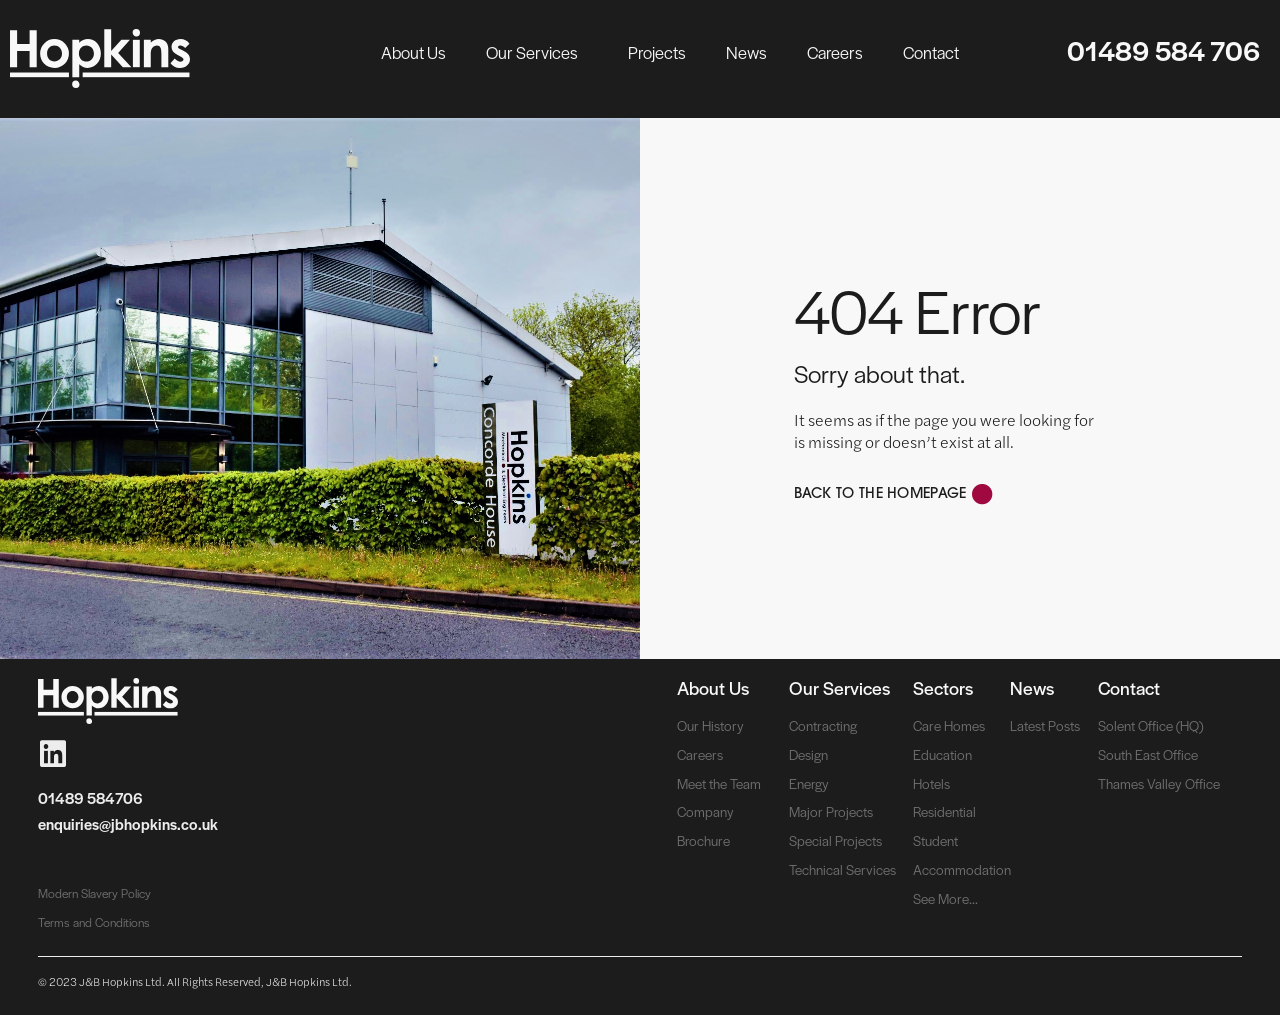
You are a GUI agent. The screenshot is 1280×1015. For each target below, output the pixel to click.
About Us (413, 52)
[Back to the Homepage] (982, 494)
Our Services (537, 52)
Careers (835, 52)
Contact (931, 52)
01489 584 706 (1163, 50)
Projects (657, 52)
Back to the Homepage (880, 494)
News (746, 52)
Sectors (943, 687)
